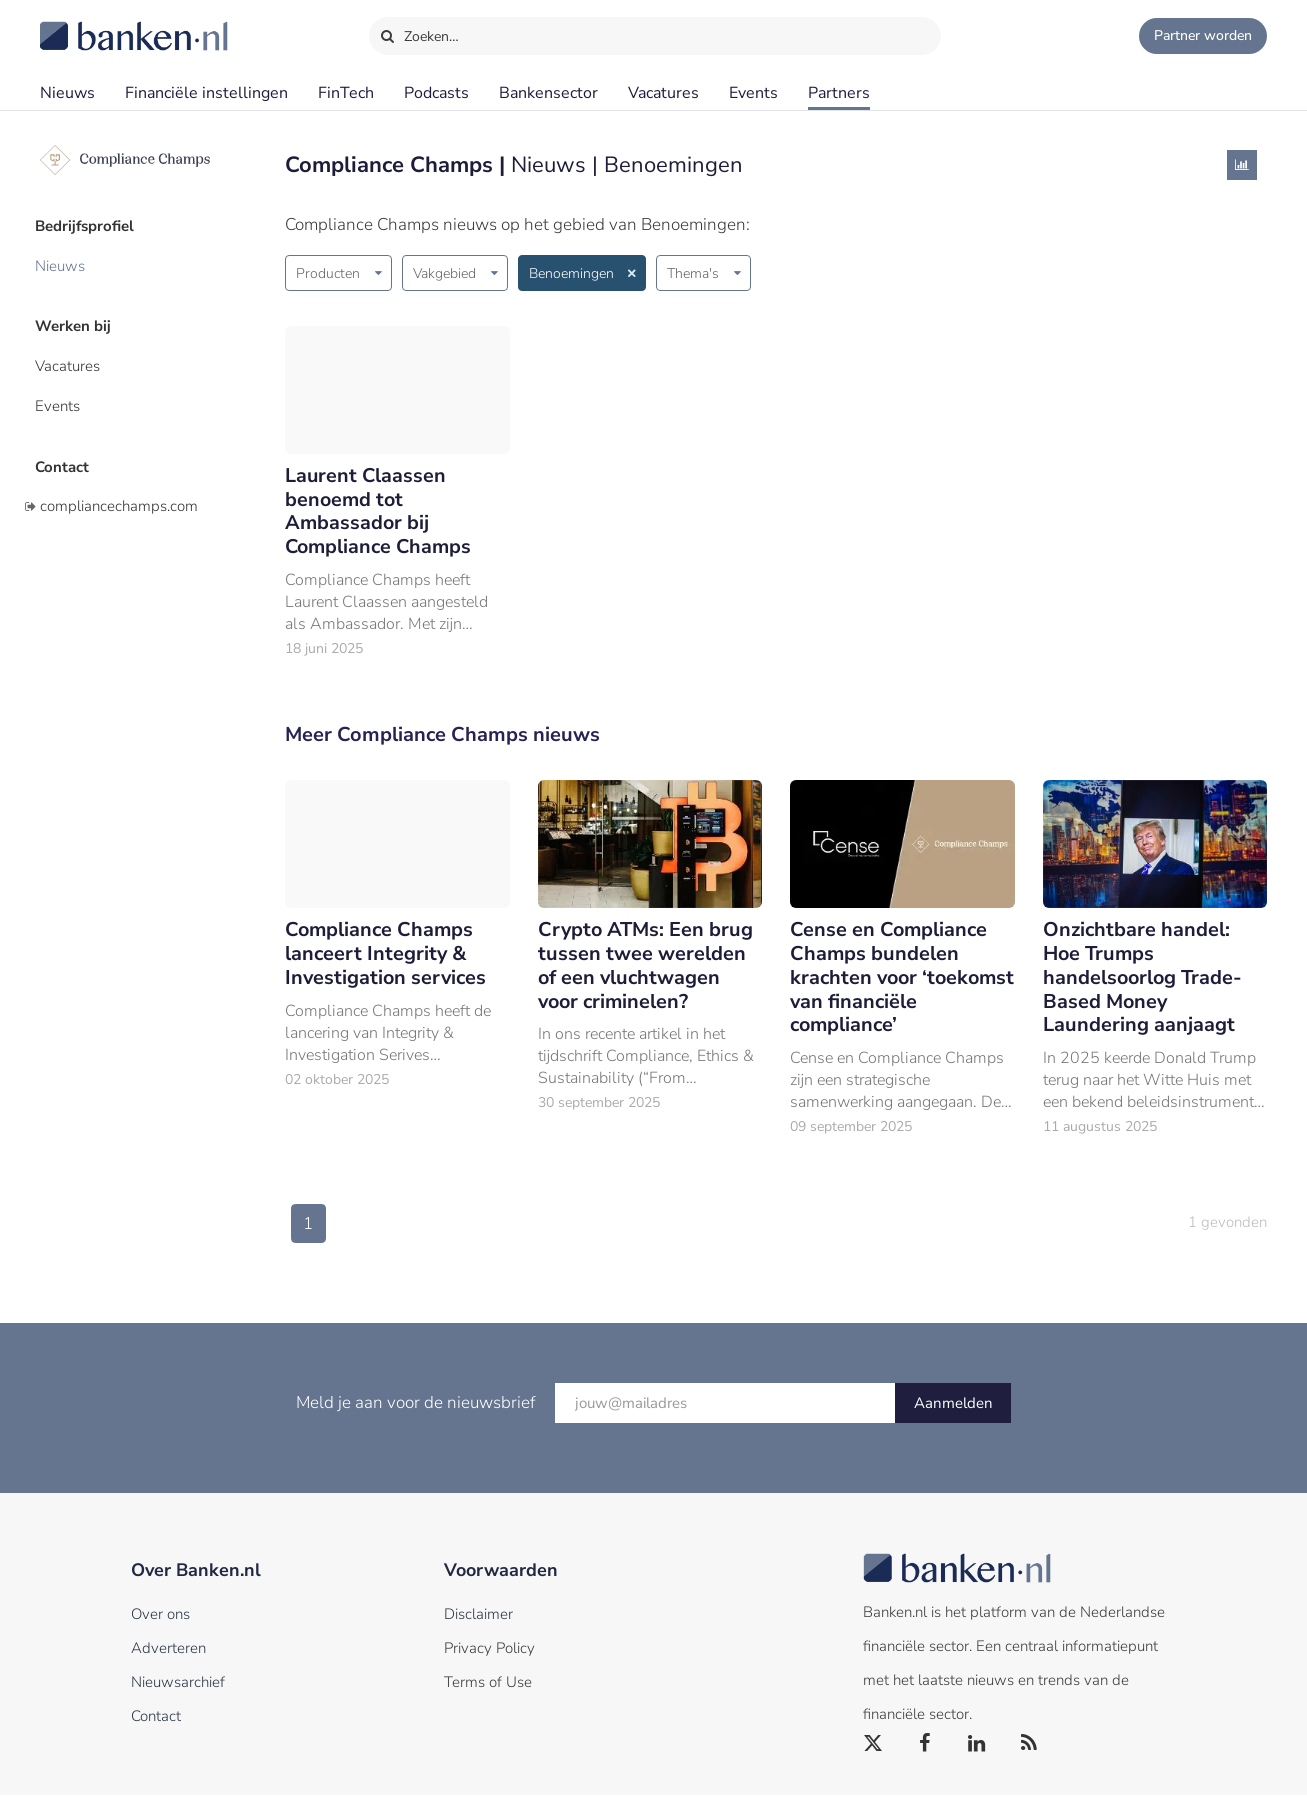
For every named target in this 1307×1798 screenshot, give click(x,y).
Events (753, 93)
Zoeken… (419, 32)
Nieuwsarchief (178, 1685)
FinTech (346, 93)
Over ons (160, 1617)
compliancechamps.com (119, 493)
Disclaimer (478, 1617)
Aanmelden (953, 1406)
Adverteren (168, 1651)
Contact (67, 455)
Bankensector (548, 93)
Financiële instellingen (206, 93)
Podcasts (436, 93)
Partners (839, 93)
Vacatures (663, 93)
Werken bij (78, 321)
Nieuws (67, 93)
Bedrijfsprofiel (89, 225)
